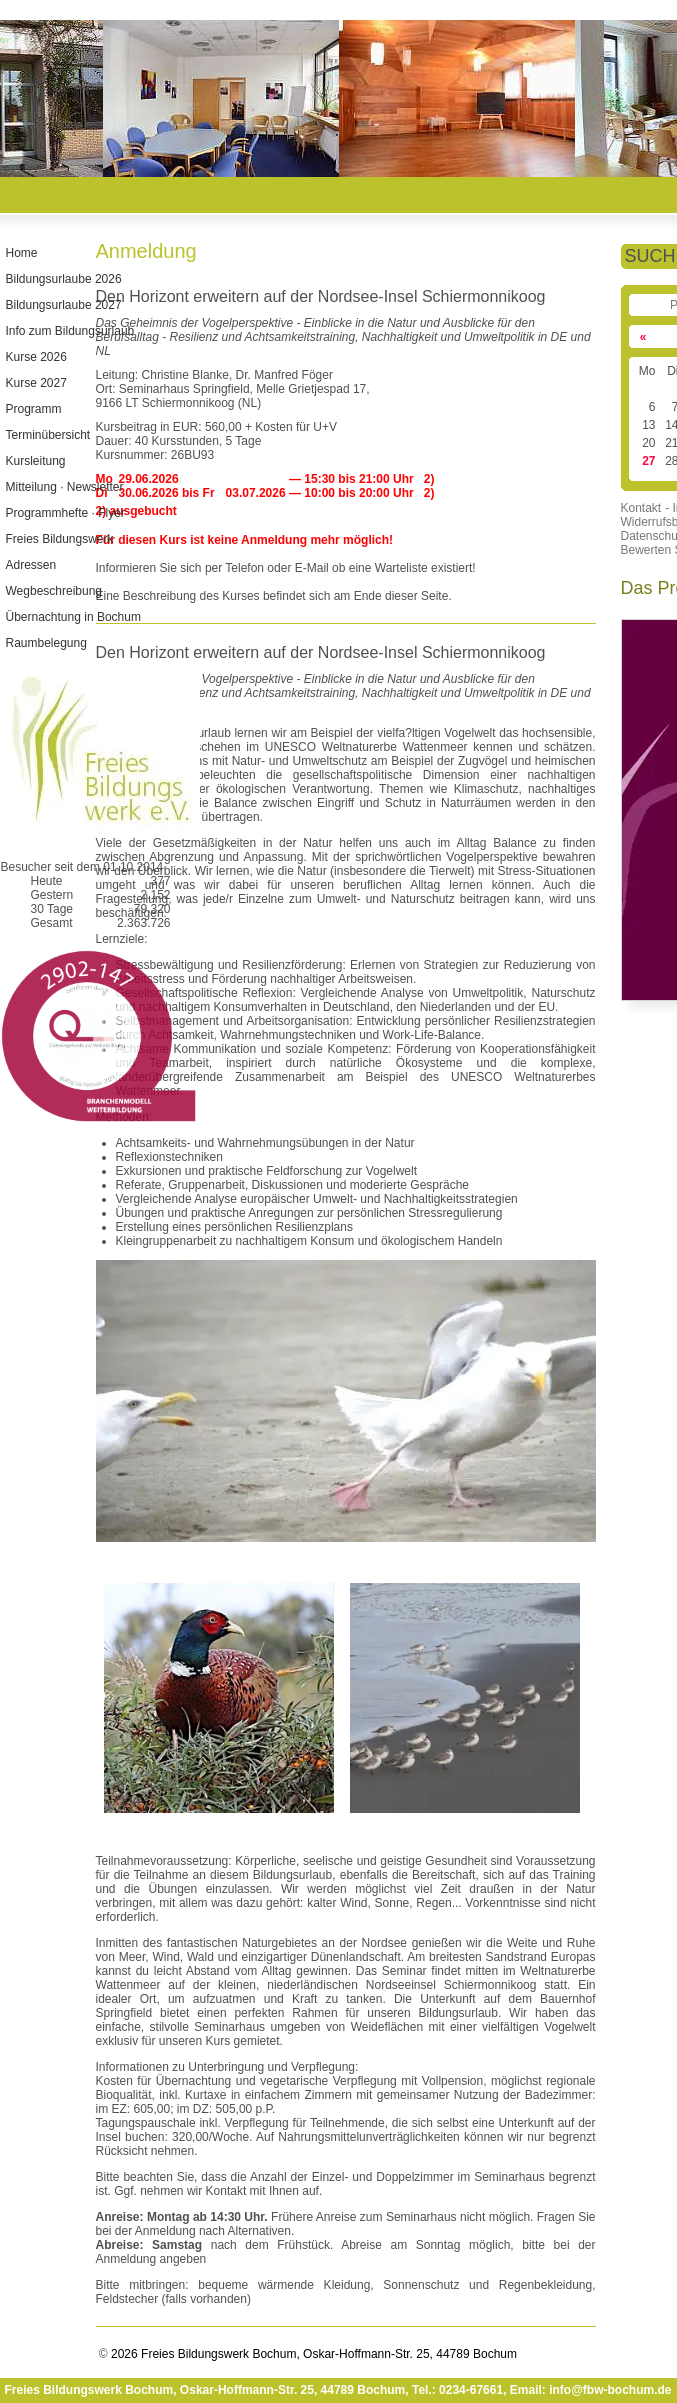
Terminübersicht (47, 435)
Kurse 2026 (35, 357)
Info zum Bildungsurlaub (69, 331)
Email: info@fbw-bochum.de (591, 2390)
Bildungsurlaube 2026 (63, 279)
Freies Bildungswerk (59, 539)
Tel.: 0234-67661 (457, 2390)
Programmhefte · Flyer (64, 513)
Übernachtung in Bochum (72, 617)
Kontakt (641, 508)
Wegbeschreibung (53, 591)
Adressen (30, 565)
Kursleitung (35, 461)
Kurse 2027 (35, 383)
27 (648, 461)
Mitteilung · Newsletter (64, 487)
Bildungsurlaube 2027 (63, 305)
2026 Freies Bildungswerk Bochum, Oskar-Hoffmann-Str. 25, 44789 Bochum (312, 2354)
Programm (33, 409)
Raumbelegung (45, 643)
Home (21, 253)
